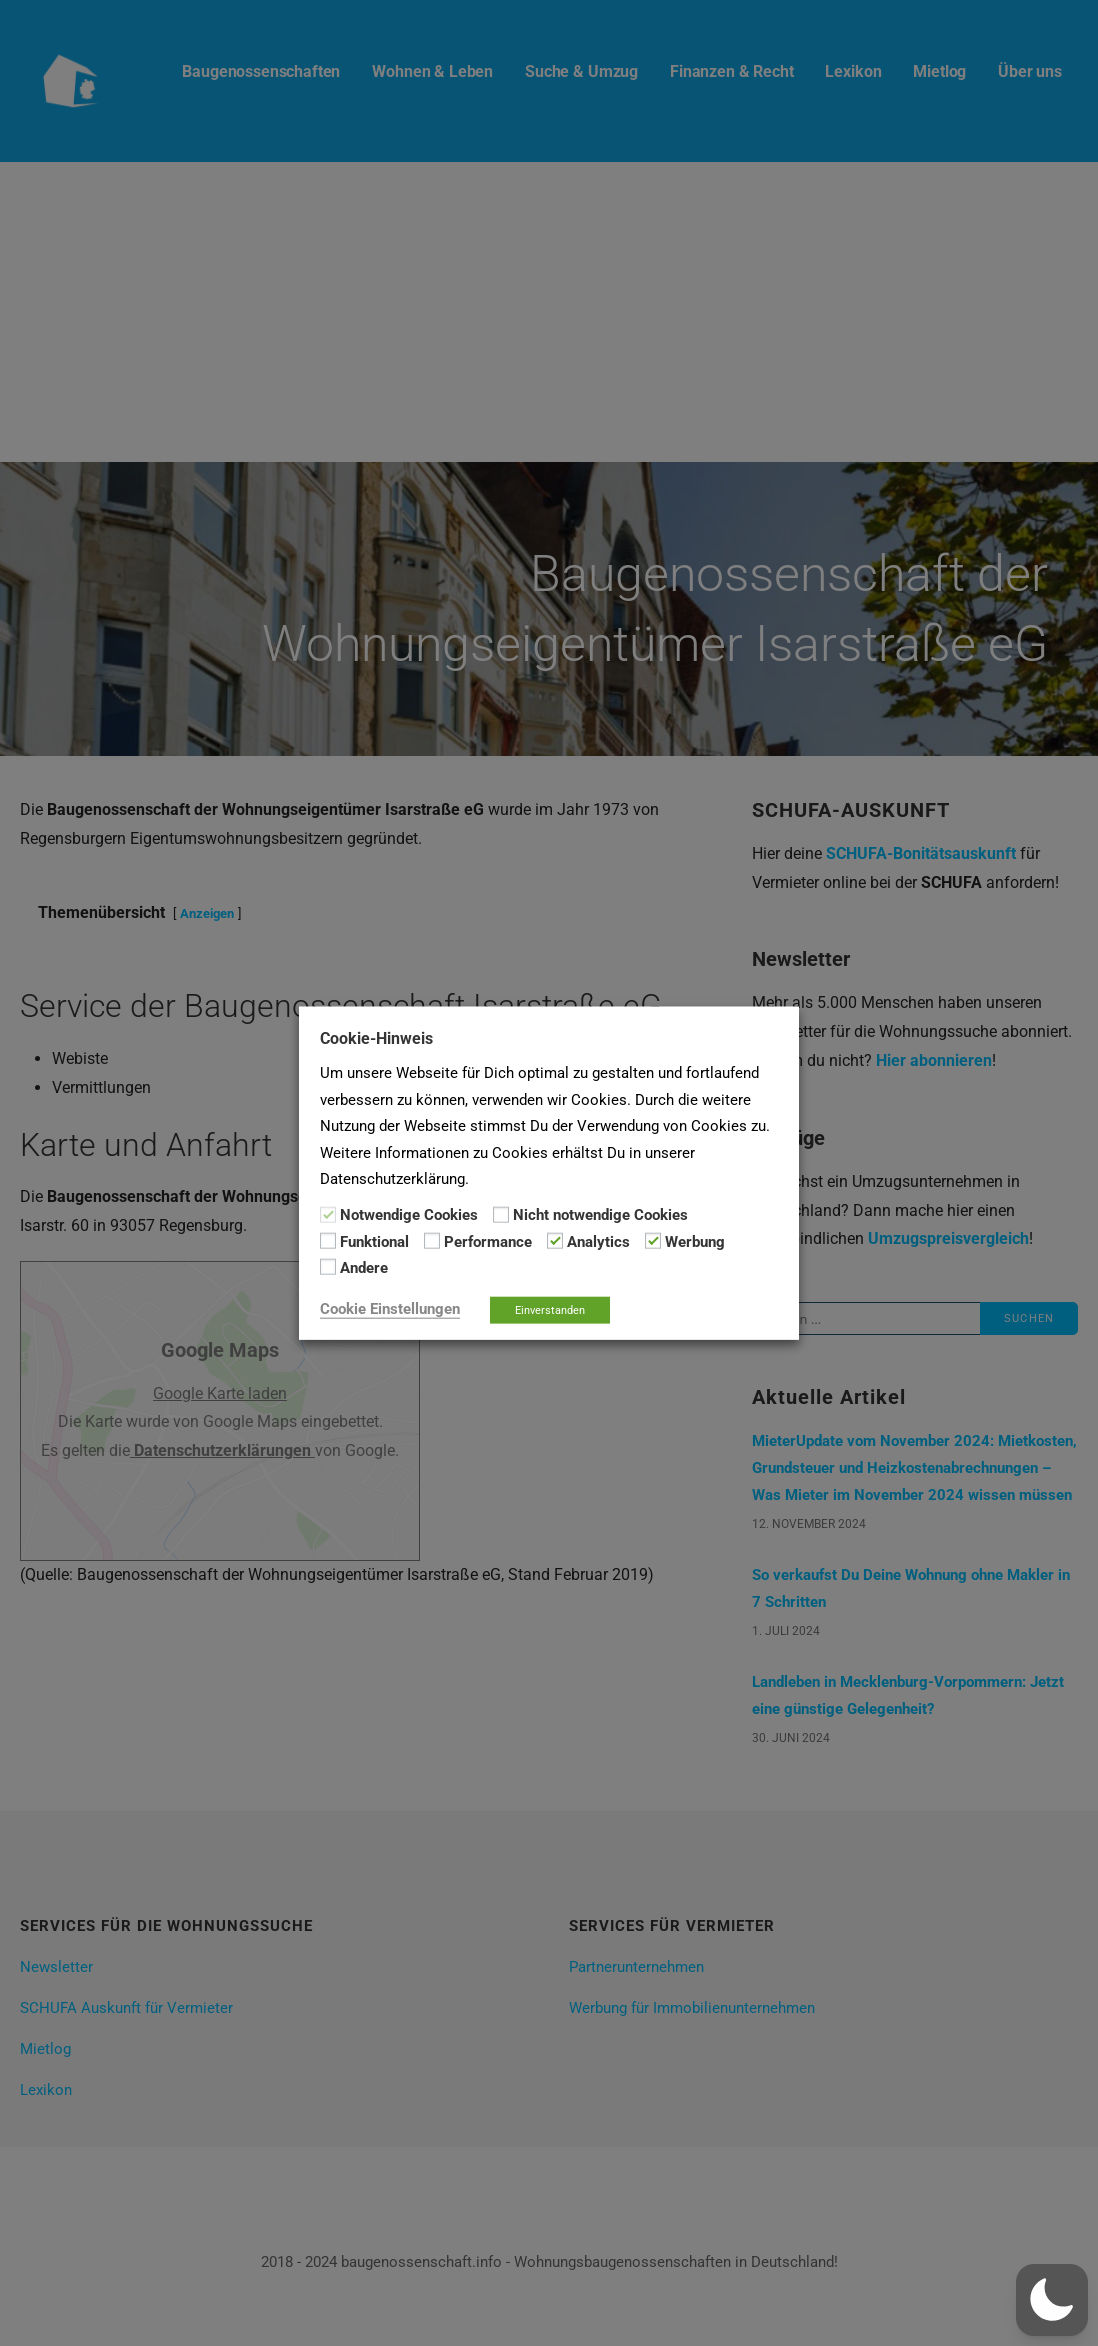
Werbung (695, 1242)
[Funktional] (328, 1241)
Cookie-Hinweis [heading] (376, 1038)
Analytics (598, 1242)
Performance (488, 1242)
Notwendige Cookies (409, 1215)
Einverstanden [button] (550, 1309)
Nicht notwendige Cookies (600, 1215)
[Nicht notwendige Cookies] (501, 1214)
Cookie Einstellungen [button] (390, 1308)
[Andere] (328, 1267)
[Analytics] (555, 1241)
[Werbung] (653, 1241)
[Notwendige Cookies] (328, 1214)
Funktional (374, 1242)
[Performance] (432, 1241)
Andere (364, 1268)
